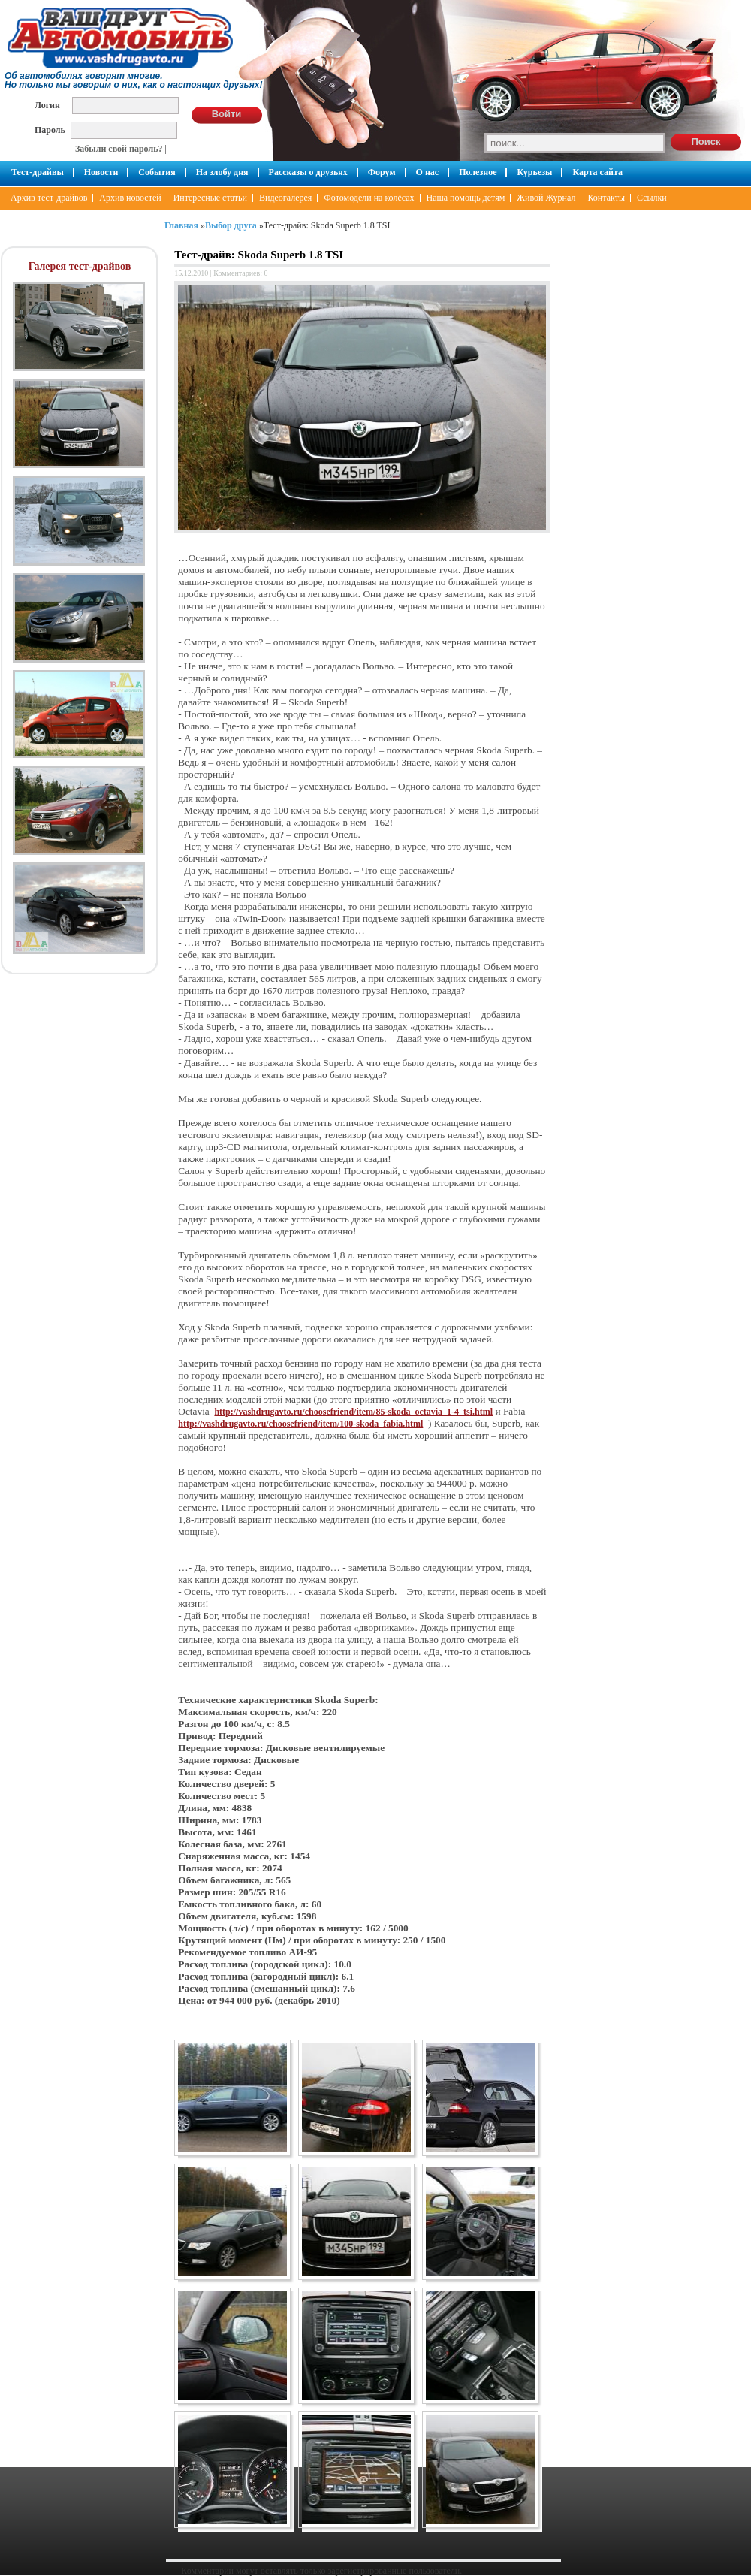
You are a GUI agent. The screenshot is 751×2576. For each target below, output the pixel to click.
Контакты (606, 197)
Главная (181, 225)
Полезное (477, 172)
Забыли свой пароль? (119, 148)
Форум (382, 172)
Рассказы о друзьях (308, 172)
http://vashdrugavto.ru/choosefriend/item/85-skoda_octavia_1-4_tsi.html (353, 1411)
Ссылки (652, 197)
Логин (47, 105)
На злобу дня (222, 172)
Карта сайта (597, 172)
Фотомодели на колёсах (369, 197)
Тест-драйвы (37, 172)
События (156, 172)
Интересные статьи (210, 197)
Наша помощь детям (466, 197)
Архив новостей (130, 197)
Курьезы (534, 172)
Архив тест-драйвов (49, 197)
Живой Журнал (546, 197)
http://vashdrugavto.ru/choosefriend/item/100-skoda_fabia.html (300, 1423)
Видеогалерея (285, 197)
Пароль (50, 129)
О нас (427, 172)
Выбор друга (231, 225)
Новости (101, 172)
